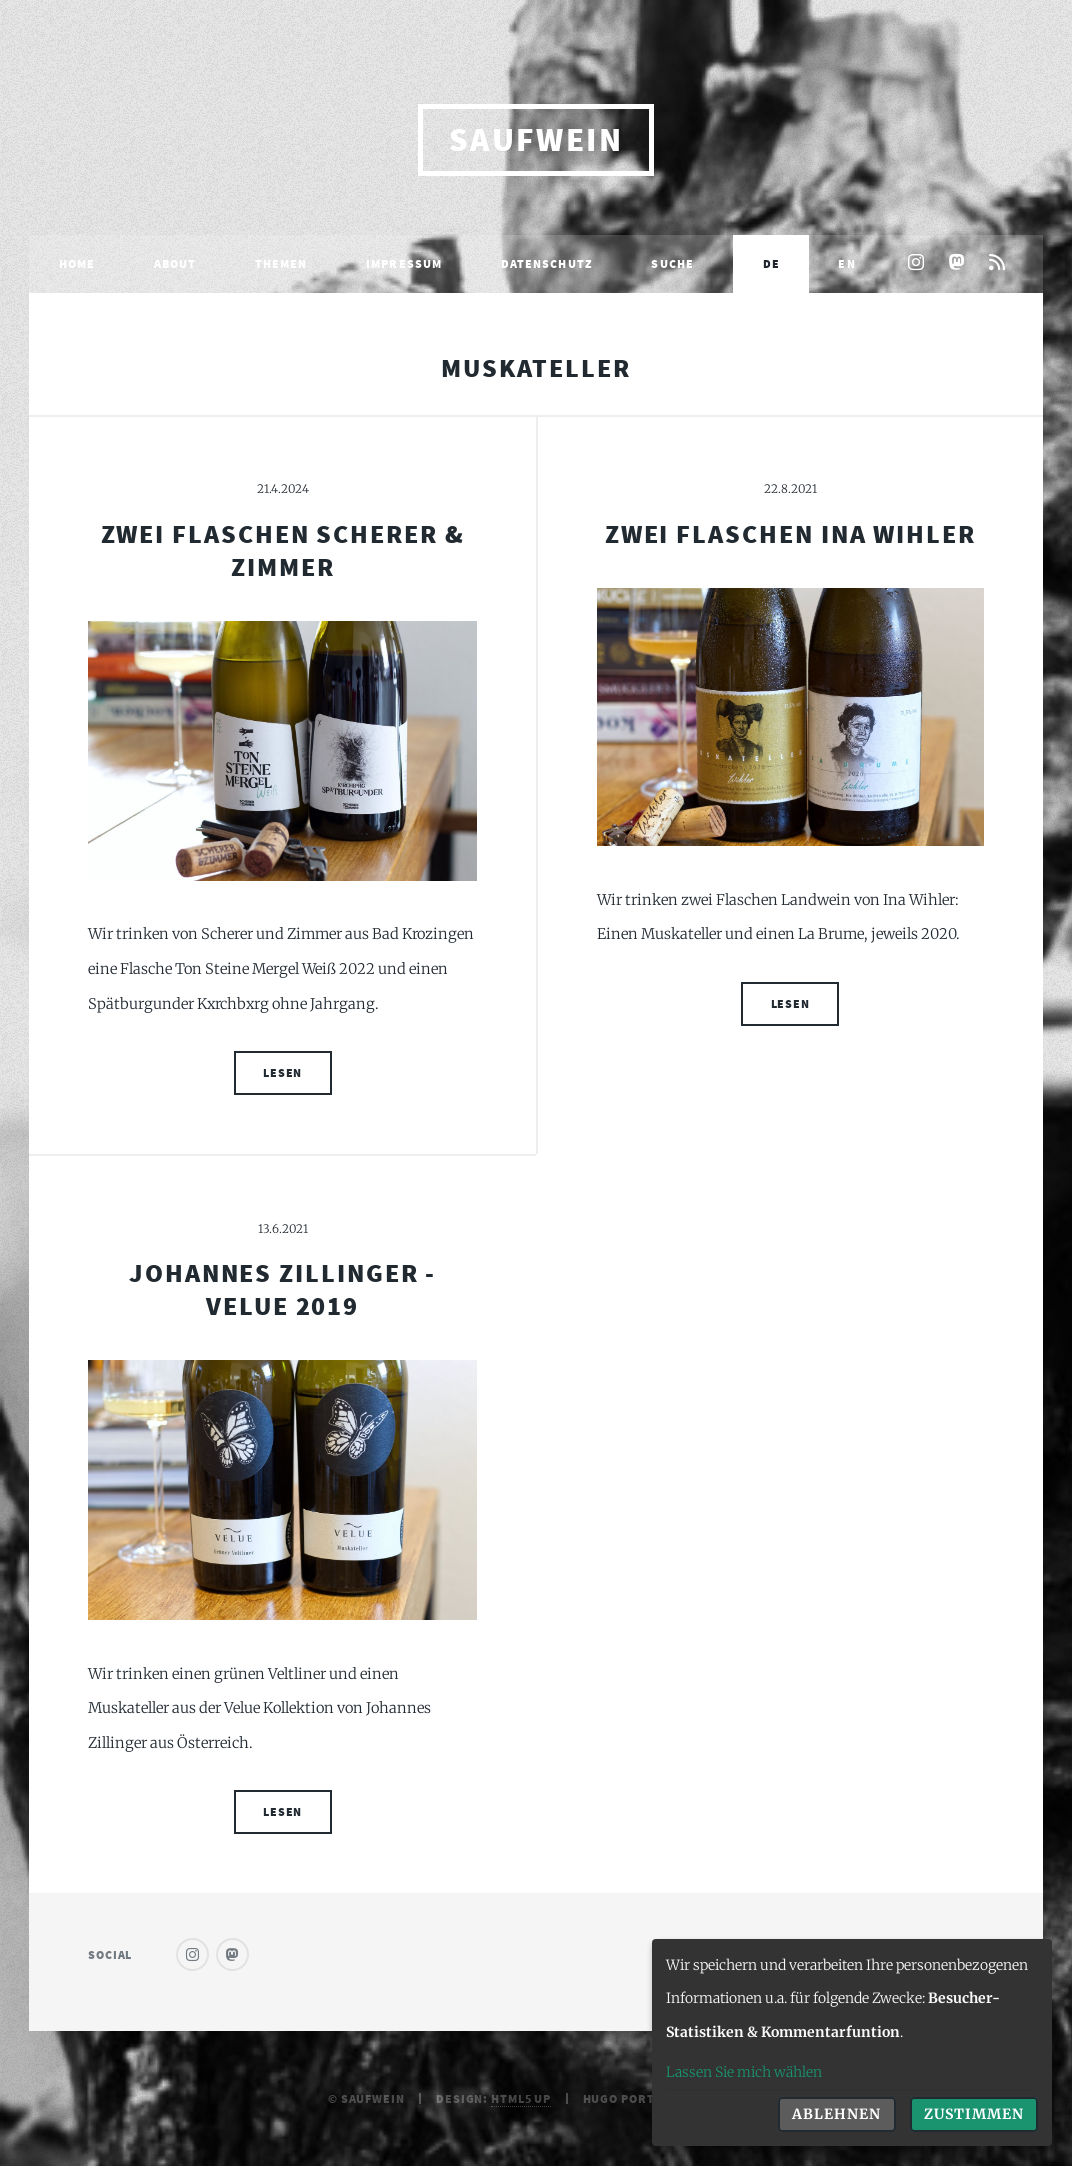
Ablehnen (836, 2114)
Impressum (404, 263)
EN (846, 263)
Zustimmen (974, 2114)
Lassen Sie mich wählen (744, 2072)
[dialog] (852, 2042)
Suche (672, 263)
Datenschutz (547, 263)
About (175, 263)
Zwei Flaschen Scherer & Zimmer (283, 550)
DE (771, 263)
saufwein (536, 139)
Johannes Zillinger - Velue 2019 (283, 1289)
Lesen (282, 1072)
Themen (281, 263)
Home (77, 263)
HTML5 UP (521, 2098)
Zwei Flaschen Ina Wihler (790, 534)
